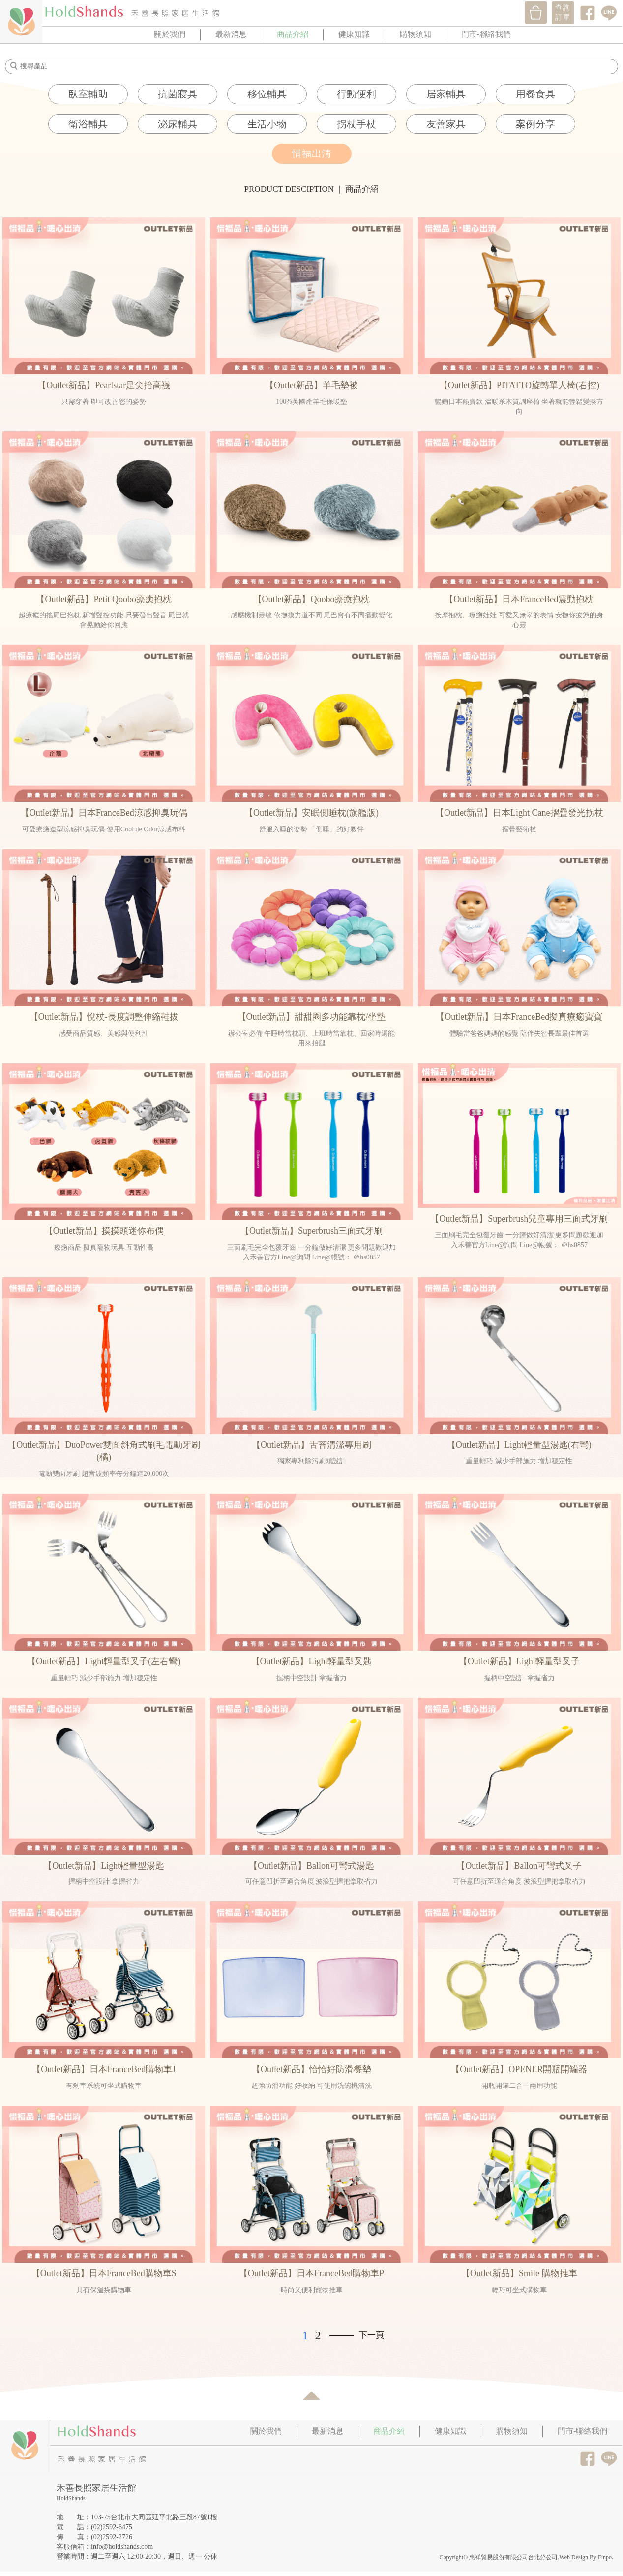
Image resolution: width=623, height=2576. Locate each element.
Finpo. (605, 2557)
